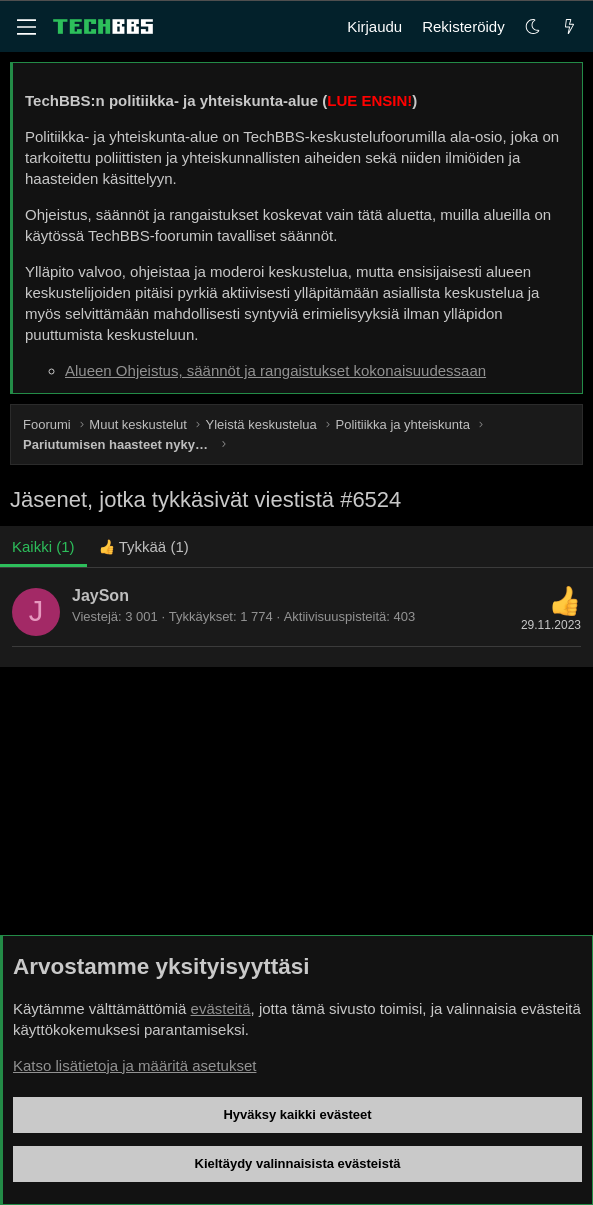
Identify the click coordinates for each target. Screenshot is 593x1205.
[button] (532, 26)
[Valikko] (26, 27)
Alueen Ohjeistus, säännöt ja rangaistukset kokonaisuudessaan (275, 370)
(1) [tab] (43, 546)
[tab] (144, 546)
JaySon (100, 595)
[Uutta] (569, 26)
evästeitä (221, 1008)
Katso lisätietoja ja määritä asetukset (134, 1065)
